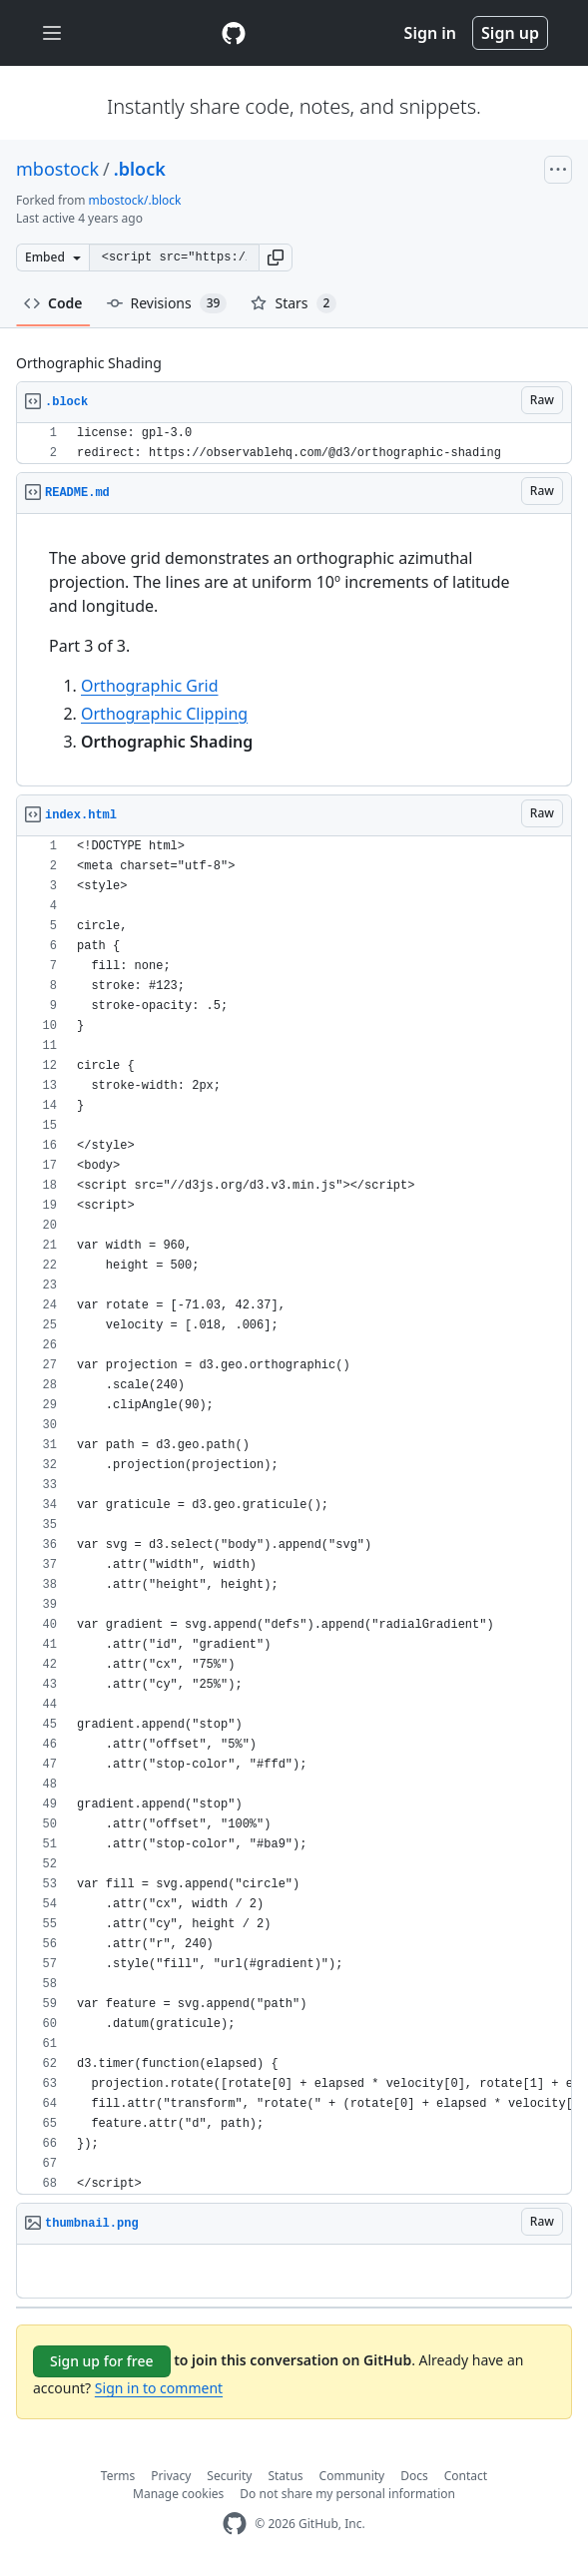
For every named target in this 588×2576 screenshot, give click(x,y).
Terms (118, 2475)
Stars (293, 303)
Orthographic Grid (149, 686)
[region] (294, 443)
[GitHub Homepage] (235, 2523)
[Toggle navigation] (52, 33)
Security (229, 2475)
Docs (414, 2475)
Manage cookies (178, 2493)
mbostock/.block (135, 200)
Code (53, 302)
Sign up (510, 33)
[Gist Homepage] (234, 33)
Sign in (430, 33)
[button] (276, 257)
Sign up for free (102, 2360)
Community (352, 2475)
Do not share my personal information (347, 2493)
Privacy (171, 2475)
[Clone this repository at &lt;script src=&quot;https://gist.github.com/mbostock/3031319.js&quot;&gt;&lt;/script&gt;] (174, 257)
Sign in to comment (159, 2387)
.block (140, 169)
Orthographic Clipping (164, 714)
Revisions (167, 303)
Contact (465, 2475)
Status (285, 2475)
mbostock (57, 169)
